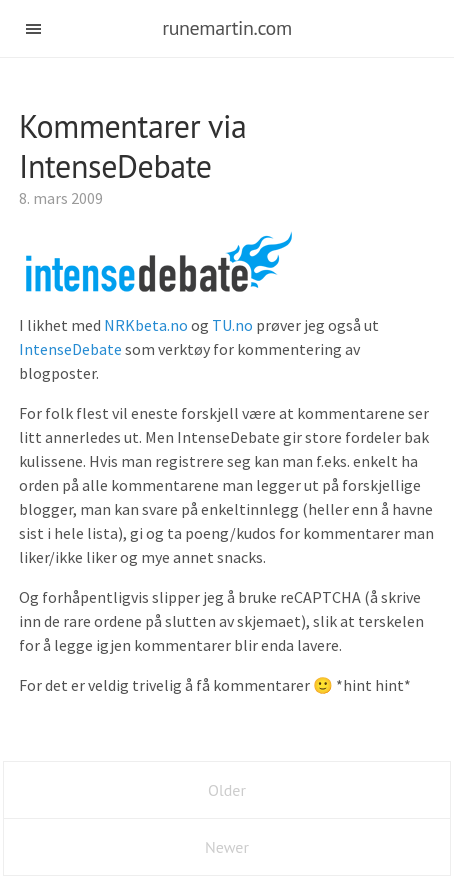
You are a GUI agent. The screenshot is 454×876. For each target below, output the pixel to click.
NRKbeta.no (146, 325)
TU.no (232, 325)
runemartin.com (227, 28)
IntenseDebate (72, 349)
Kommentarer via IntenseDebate (133, 146)
